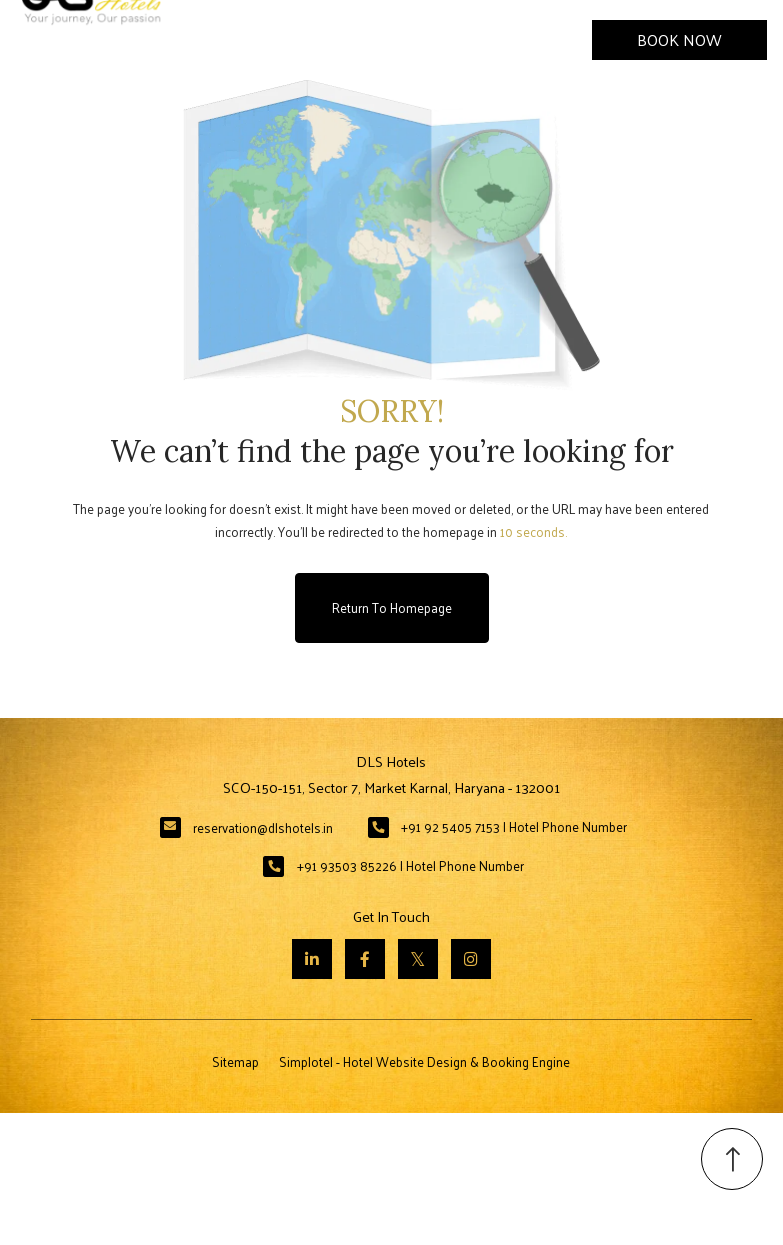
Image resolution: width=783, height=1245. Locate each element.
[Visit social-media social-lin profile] (312, 959)
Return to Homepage (392, 607)
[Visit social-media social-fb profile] (365, 959)
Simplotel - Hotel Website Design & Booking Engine (424, 1061)
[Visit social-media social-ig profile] (471, 959)
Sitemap (235, 1061)
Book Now (679, 39)
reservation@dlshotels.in (263, 827)
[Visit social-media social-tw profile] (418, 959)
